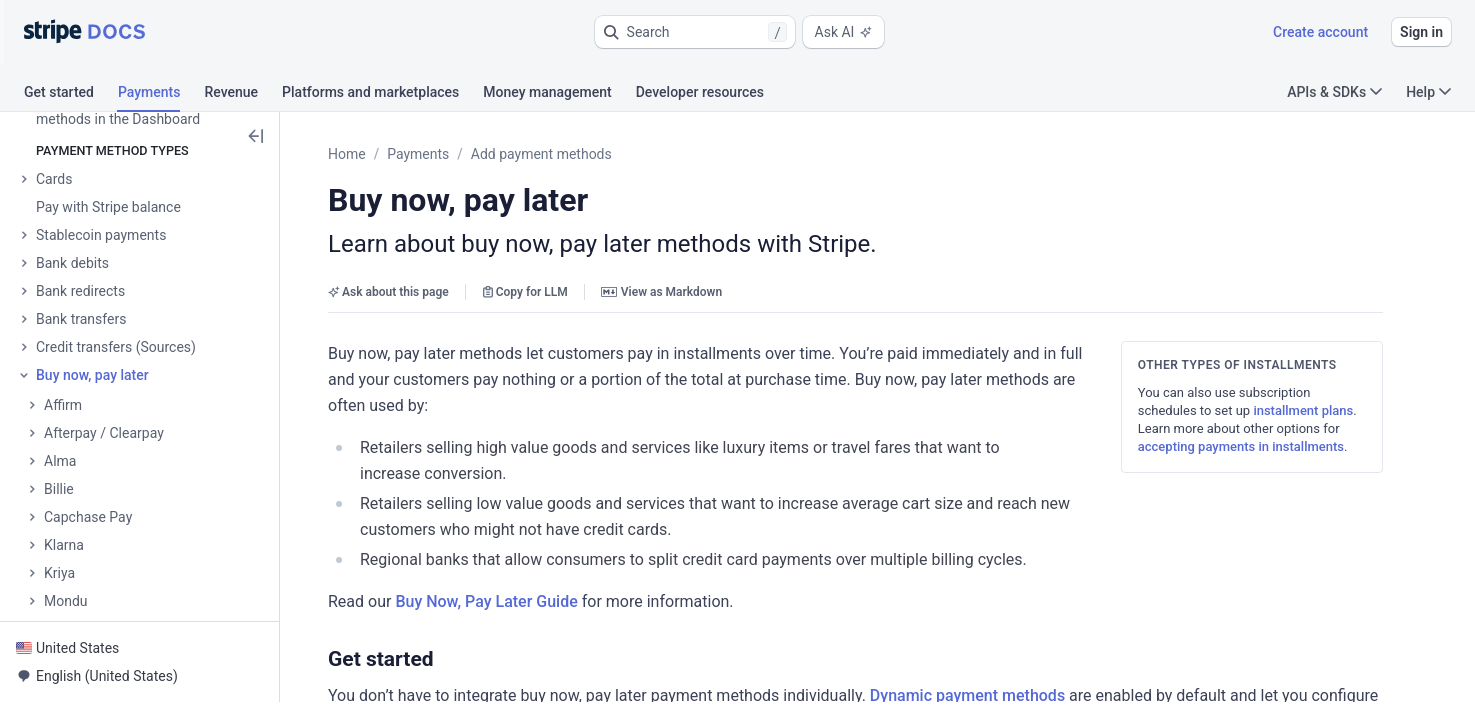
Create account (1320, 32)
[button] (695, 32)
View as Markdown (663, 292)
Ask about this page (391, 292)
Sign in (1421, 32)
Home (350, 154)
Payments (421, 154)
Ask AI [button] (844, 32)
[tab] (71, 95)
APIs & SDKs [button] (1334, 92)
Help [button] (1428, 92)
